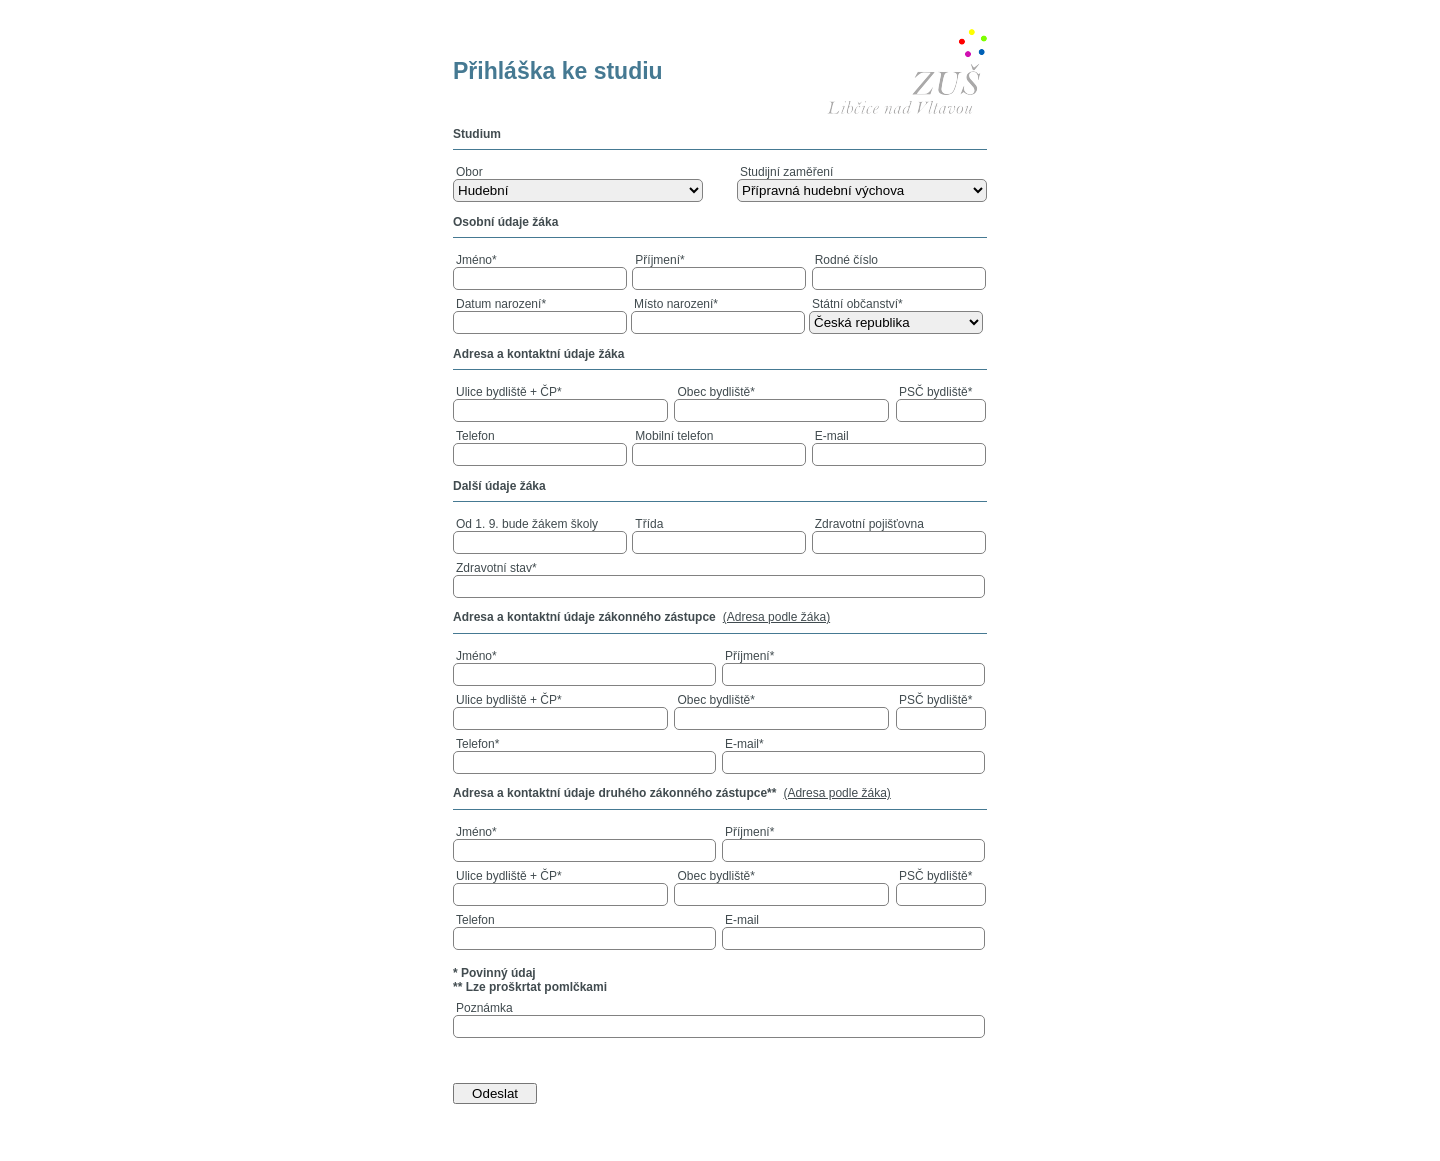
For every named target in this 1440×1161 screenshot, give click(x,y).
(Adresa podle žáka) (776, 617)
